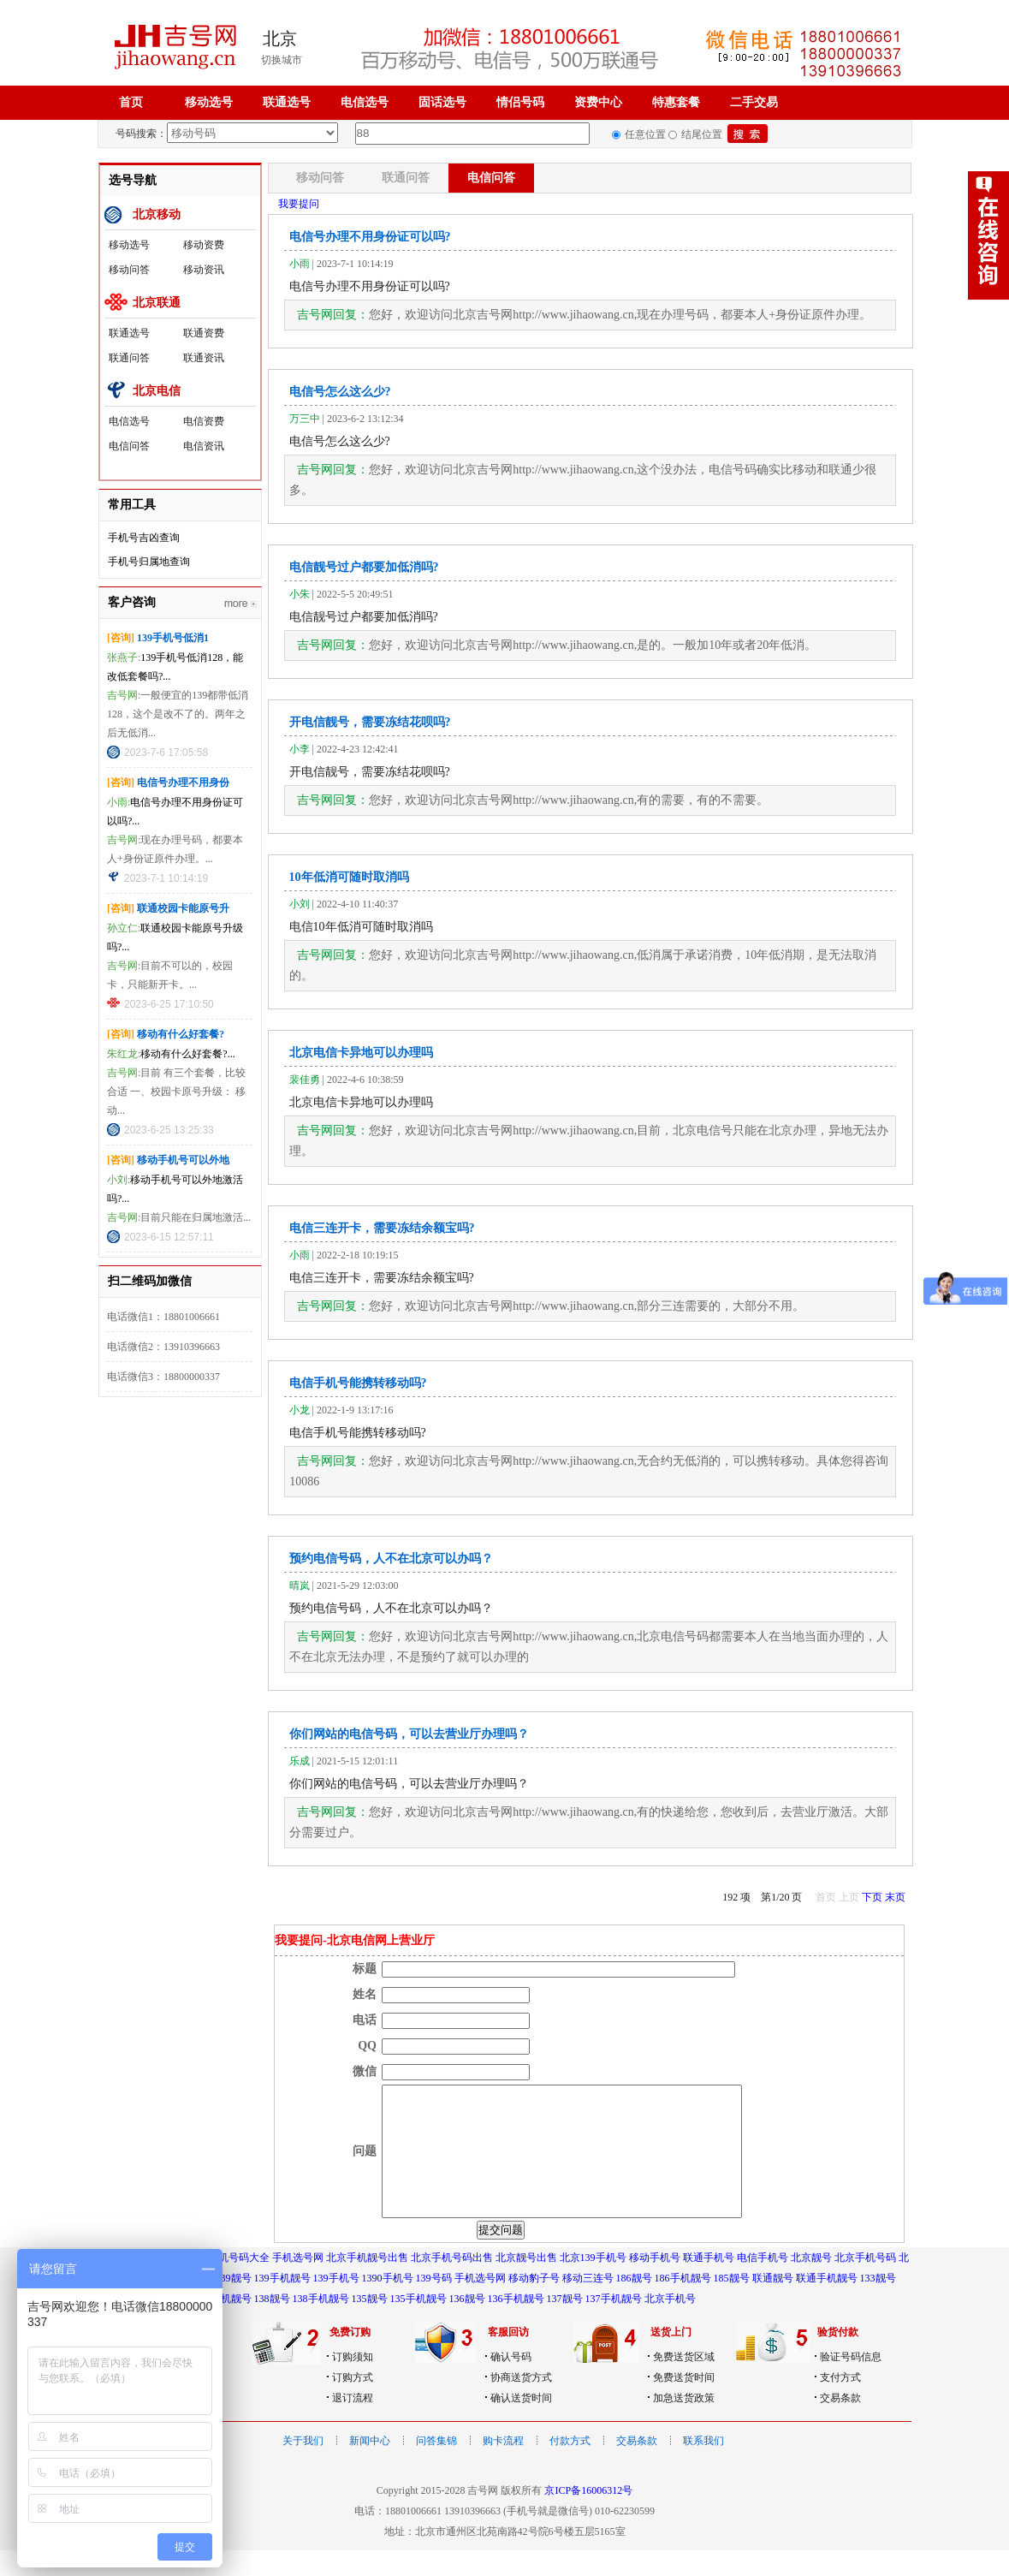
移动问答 (129, 270)
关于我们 (302, 2466)
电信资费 (203, 421)
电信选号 (365, 102)
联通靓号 (772, 2304)
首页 (131, 102)
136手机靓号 (516, 2324)
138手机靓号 (321, 2324)
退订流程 (352, 2424)
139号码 (434, 2304)
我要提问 (298, 204)
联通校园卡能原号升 (183, 908)
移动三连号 (588, 2304)
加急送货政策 (684, 2424)
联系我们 (703, 2466)
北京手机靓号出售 (367, 2283)
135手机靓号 (418, 2324)
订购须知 (352, 2383)
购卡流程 (503, 2466)
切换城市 (281, 60)
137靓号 (565, 2324)
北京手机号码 (865, 2283)
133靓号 (878, 2304)
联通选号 (287, 102)
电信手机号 (762, 2283)
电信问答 (129, 446)
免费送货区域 (684, 2383)
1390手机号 (387, 2304)
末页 (895, 1897)
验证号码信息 (850, 2383)
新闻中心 (369, 2466)
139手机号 (336, 2304)
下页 (872, 1897)
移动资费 (203, 245)
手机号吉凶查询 (144, 538)
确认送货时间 (521, 2424)
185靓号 (732, 2304)
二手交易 (754, 102)
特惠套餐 (676, 102)
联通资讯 (203, 358)
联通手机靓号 (827, 2304)
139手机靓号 (282, 2304)
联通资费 (203, 333)
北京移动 (157, 214)
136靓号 (467, 2324)
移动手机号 (654, 2283)
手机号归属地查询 (149, 562)
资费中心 (598, 102)
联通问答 (129, 358)
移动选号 (209, 102)
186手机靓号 (683, 2304)
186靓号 (634, 2304)
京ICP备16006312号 (588, 2516)
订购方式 (352, 2403)
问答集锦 (436, 2466)
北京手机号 (670, 2324)
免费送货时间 (684, 2403)
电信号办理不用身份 (183, 782)
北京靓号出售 (526, 2283)
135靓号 (370, 2324)
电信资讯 (203, 446)
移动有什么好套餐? (180, 1034)
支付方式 (840, 2403)
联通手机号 (708, 2283)
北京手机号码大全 (228, 2283)
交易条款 (840, 2424)
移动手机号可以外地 (183, 1160)
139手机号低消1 (173, 638)
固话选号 (442, 102)
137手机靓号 (613, 2324)
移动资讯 (203, 270)
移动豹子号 (534, 2304)
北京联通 (157, 302)
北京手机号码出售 (452, 2283)
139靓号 (234, 2304)
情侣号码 (520, 102)
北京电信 (157, 390)
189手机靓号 (223, 2324)
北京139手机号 (593, 2283)
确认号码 (510, 2383)
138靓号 (272, 2324)
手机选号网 (297, 2283)
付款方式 (570, 2466)
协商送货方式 (521, 2403)
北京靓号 (811, 2283)
